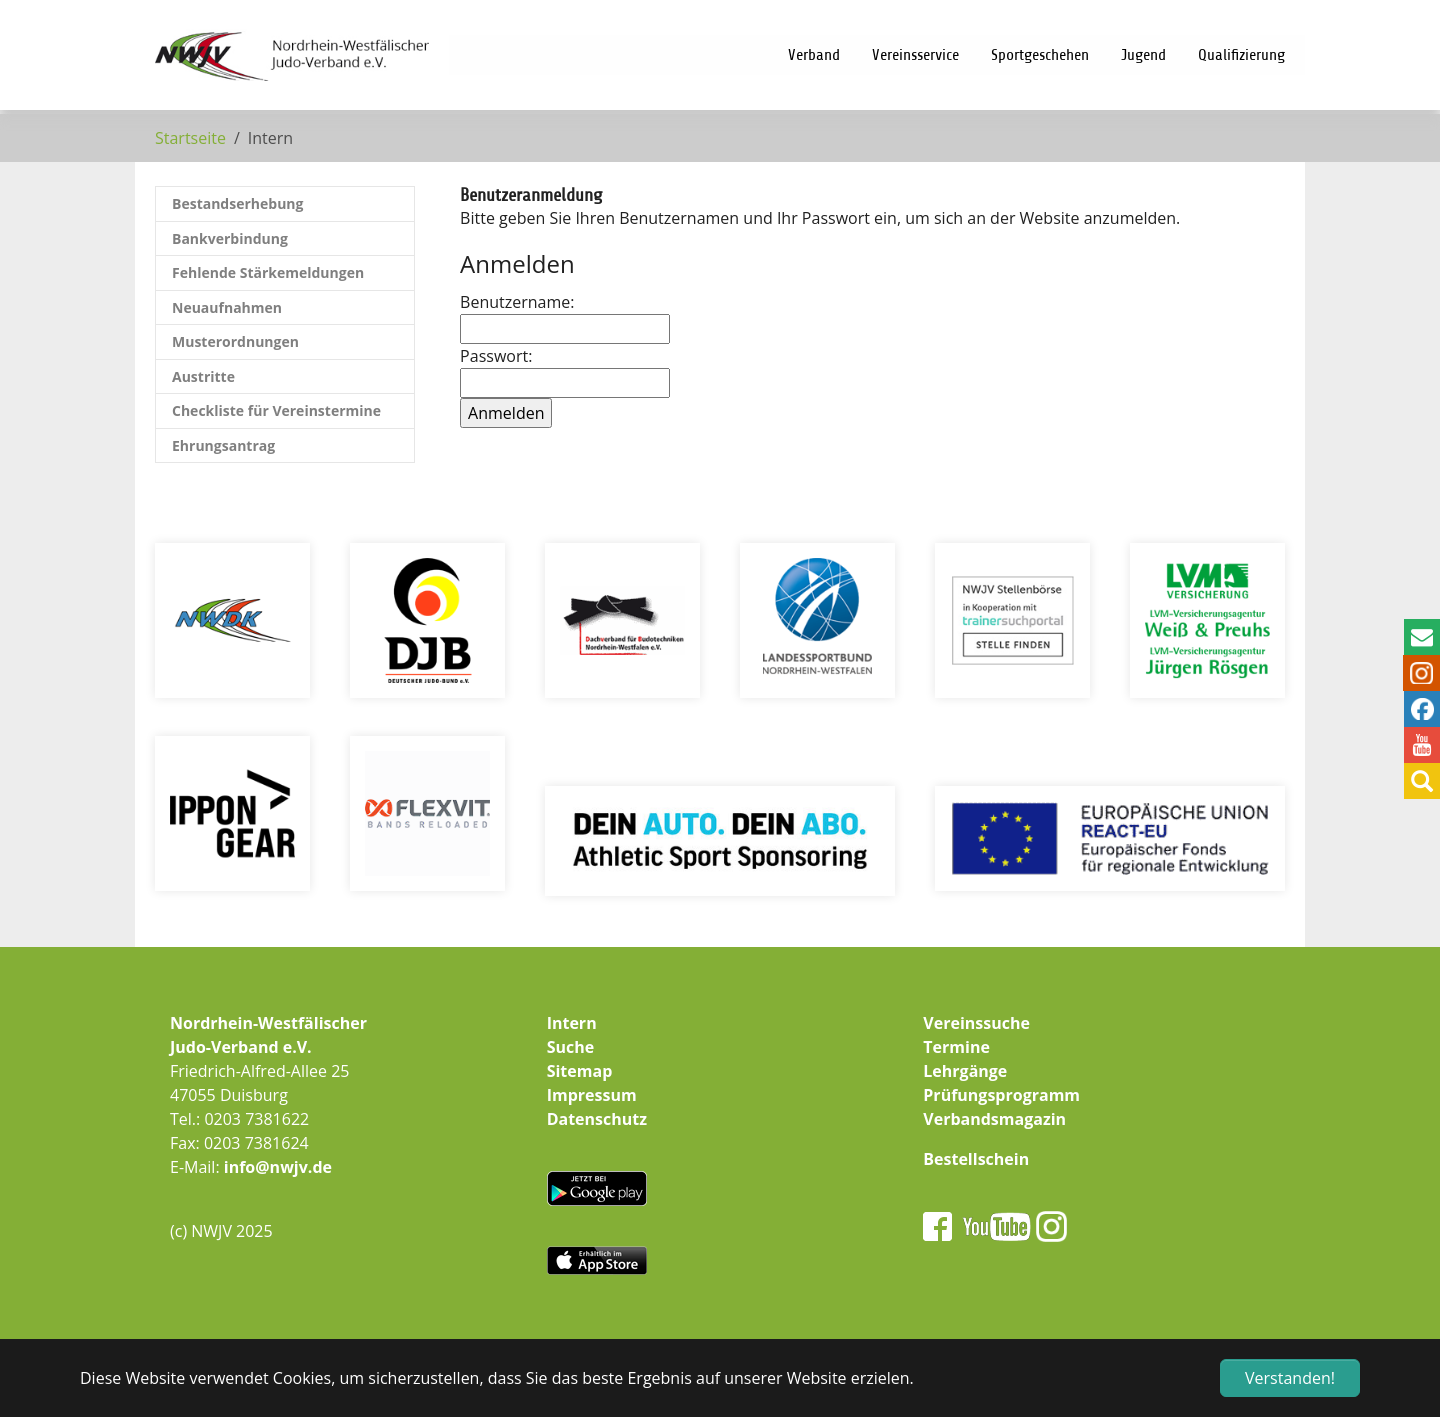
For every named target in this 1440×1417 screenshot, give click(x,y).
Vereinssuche (976, 1023)
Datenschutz (597, 1119)
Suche (571, 1047)
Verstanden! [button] (1290, 1378)
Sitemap (580, 1071)
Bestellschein (976, 1159)
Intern (572, 1023)
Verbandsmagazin (994, 1119)
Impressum (592, 1095)
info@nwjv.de (278, 1167)
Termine (956, 1047)
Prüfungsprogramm (1001, 1095)
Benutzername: (560, 317)
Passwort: (560, 371)
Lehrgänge (965, 1071)
